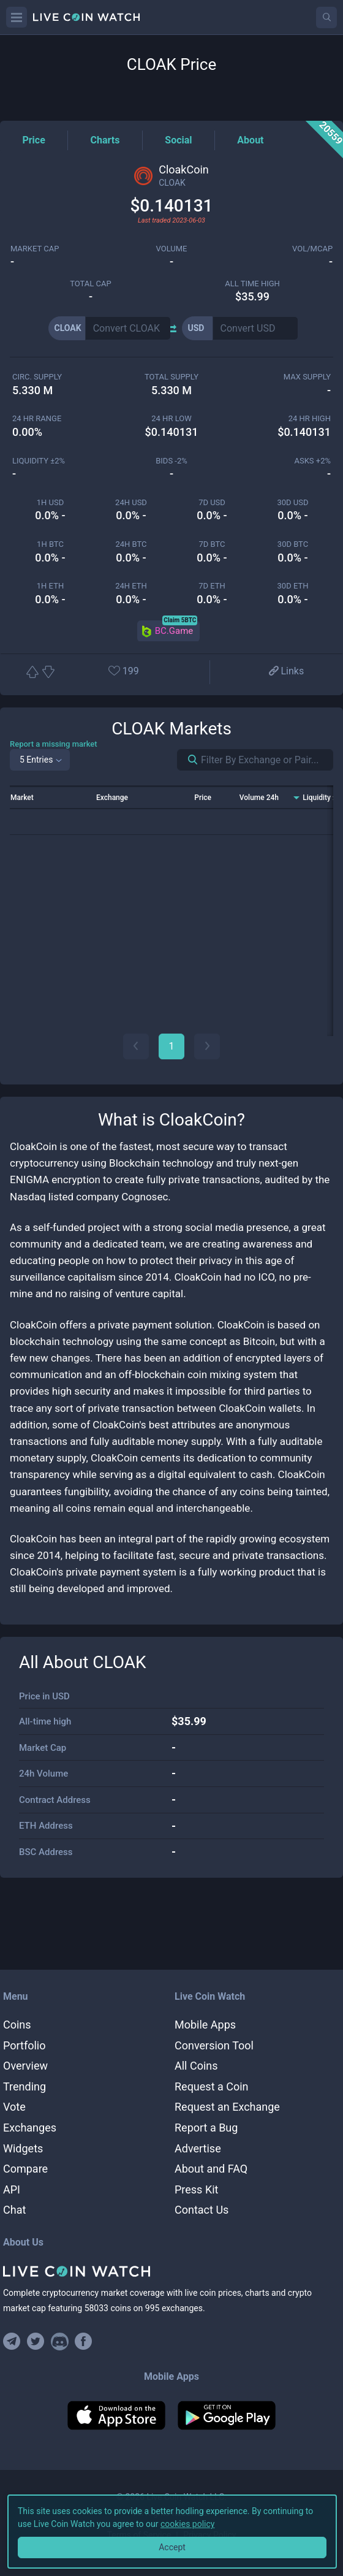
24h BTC (130, 544)
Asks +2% (312, 460)
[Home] (171, 2271)
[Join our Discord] (60, 2341)
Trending (24, 2086)
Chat (14, 2209)
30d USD (292, 502)
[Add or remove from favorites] (134, 672)
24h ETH (131, 585)
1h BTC (50, 544)
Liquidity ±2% (38, 460)
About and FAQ (211, 2168)
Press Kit (196, 2189)
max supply (307, 376)
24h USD (131, 502)
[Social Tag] (178, 140)
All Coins (196, 2065)
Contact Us (201, 2209)
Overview (25, 2065)
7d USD (211, 502)
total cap (90, 283)
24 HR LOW (171, 418)
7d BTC (211, 544)
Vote (14, 2106)
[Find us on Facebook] (84, 2341)
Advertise (198, 2148)
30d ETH (293, 585)
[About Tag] (250, 140)
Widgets (23, 2148)
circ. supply (37, 376)
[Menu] (16, 17)
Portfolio (24, 2045)
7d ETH (211, 585)
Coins (17, 2024)
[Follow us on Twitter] (36, 2341)
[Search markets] (187, 760)
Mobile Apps (205, 2024)
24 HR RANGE (36, 418)
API (11, 2189)
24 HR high (309, 418)
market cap (34, 248)
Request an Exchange (227, 2106)
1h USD (50, 502)
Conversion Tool (214, 2045)
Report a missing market (53, 744)
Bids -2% (171, 460)
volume (171, 248)
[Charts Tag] (105, 140)
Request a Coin (212, 2086)
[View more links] (285, 672)
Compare (25, 2168)
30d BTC (292, 544)
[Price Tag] (33, 140)
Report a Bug (206, 2127)
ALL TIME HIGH (252, 283)
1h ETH (50, 585)
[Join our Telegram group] (13, 2341)
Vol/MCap (312, 248)
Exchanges (29, 2127)
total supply (171, 376)
